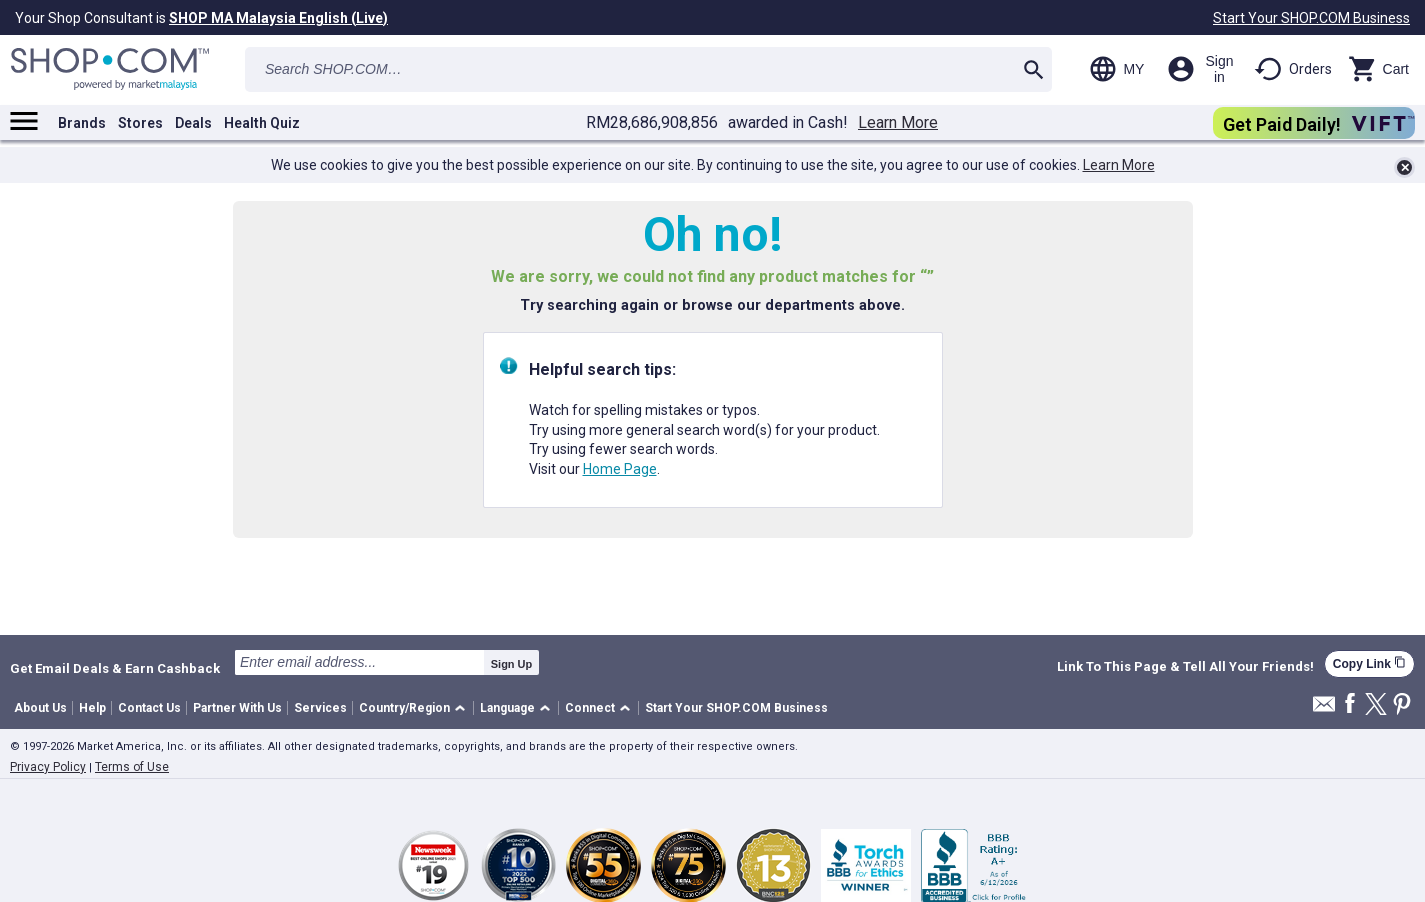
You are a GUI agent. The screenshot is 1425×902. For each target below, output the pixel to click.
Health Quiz (262, 123)
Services (320, 708)
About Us (40, 708)
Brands (82, 123)
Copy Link (1369, 663)
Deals (193, 123)
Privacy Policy (48, 767)
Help (92, 708)
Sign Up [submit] (512, 664)
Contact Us (149, 708)
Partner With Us (237, 708)
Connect (590, 708)
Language (507, 708)
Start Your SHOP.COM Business (1311, 18)
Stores (140, 123)
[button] (415, 708)
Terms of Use (132, 767)
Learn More (898, 123)
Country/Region (404, 708)
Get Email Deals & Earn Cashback (115, 668)
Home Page (620, 469)
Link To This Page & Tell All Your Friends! (1185, 667)
